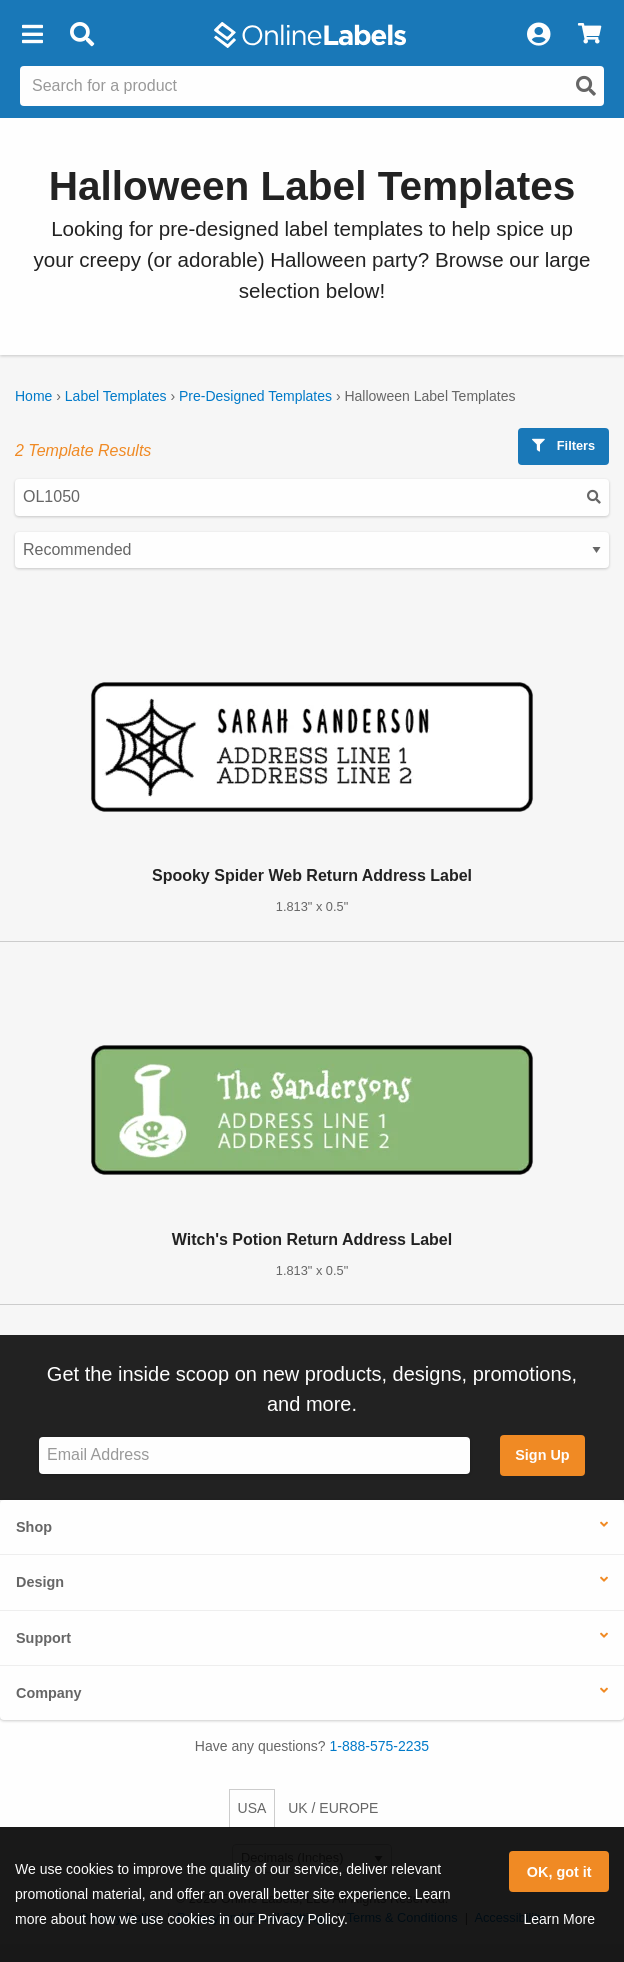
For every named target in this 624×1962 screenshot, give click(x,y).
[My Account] (538, 35)
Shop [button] (34, 1527)
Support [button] (43, 1638)
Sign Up (542, 1455)
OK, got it (559, 1872)
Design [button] (40, 1582)
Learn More (559, 1919)
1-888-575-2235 (380, 1746)
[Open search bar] (81, 35)
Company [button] (49, 1693)
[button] (32, 35)
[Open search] (586, 86)
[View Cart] (589, 35)
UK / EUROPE (333, 1808)
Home (33, 396)
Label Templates (116, 396)
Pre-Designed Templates (255, 396)
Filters (563, 445)
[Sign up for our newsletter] (254, 1455)
